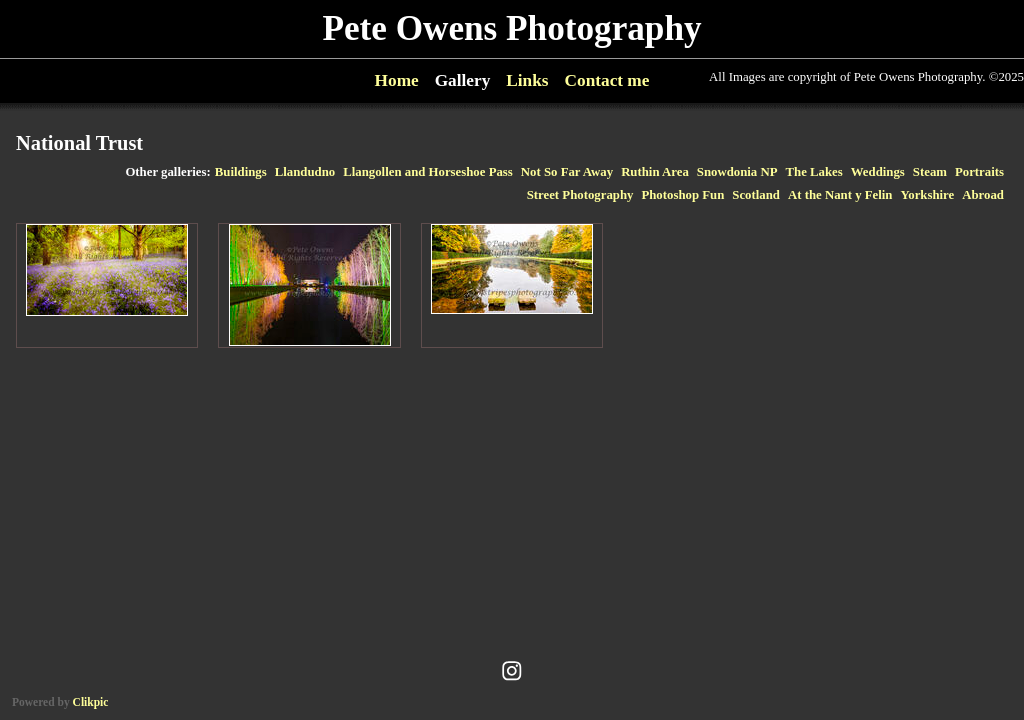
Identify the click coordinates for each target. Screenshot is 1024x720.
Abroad (983, 195)
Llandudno (305, 172)
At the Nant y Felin (840, 195)
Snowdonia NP (737, 172)
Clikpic (91, 702)
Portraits (979, 172)
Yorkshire (927, 195)
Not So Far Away (567, 172)
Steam (930, 172)
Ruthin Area (655, 172)
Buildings (241, 172)
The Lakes (814, 172)
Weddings (878, 172)
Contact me (607, 80)
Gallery (463, 80)
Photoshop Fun (682, 195)
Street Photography (580, 195)
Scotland (756, 195)
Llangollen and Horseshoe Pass (428, 172)
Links (527, 80)
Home (397, 80)
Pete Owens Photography (511, 28)
